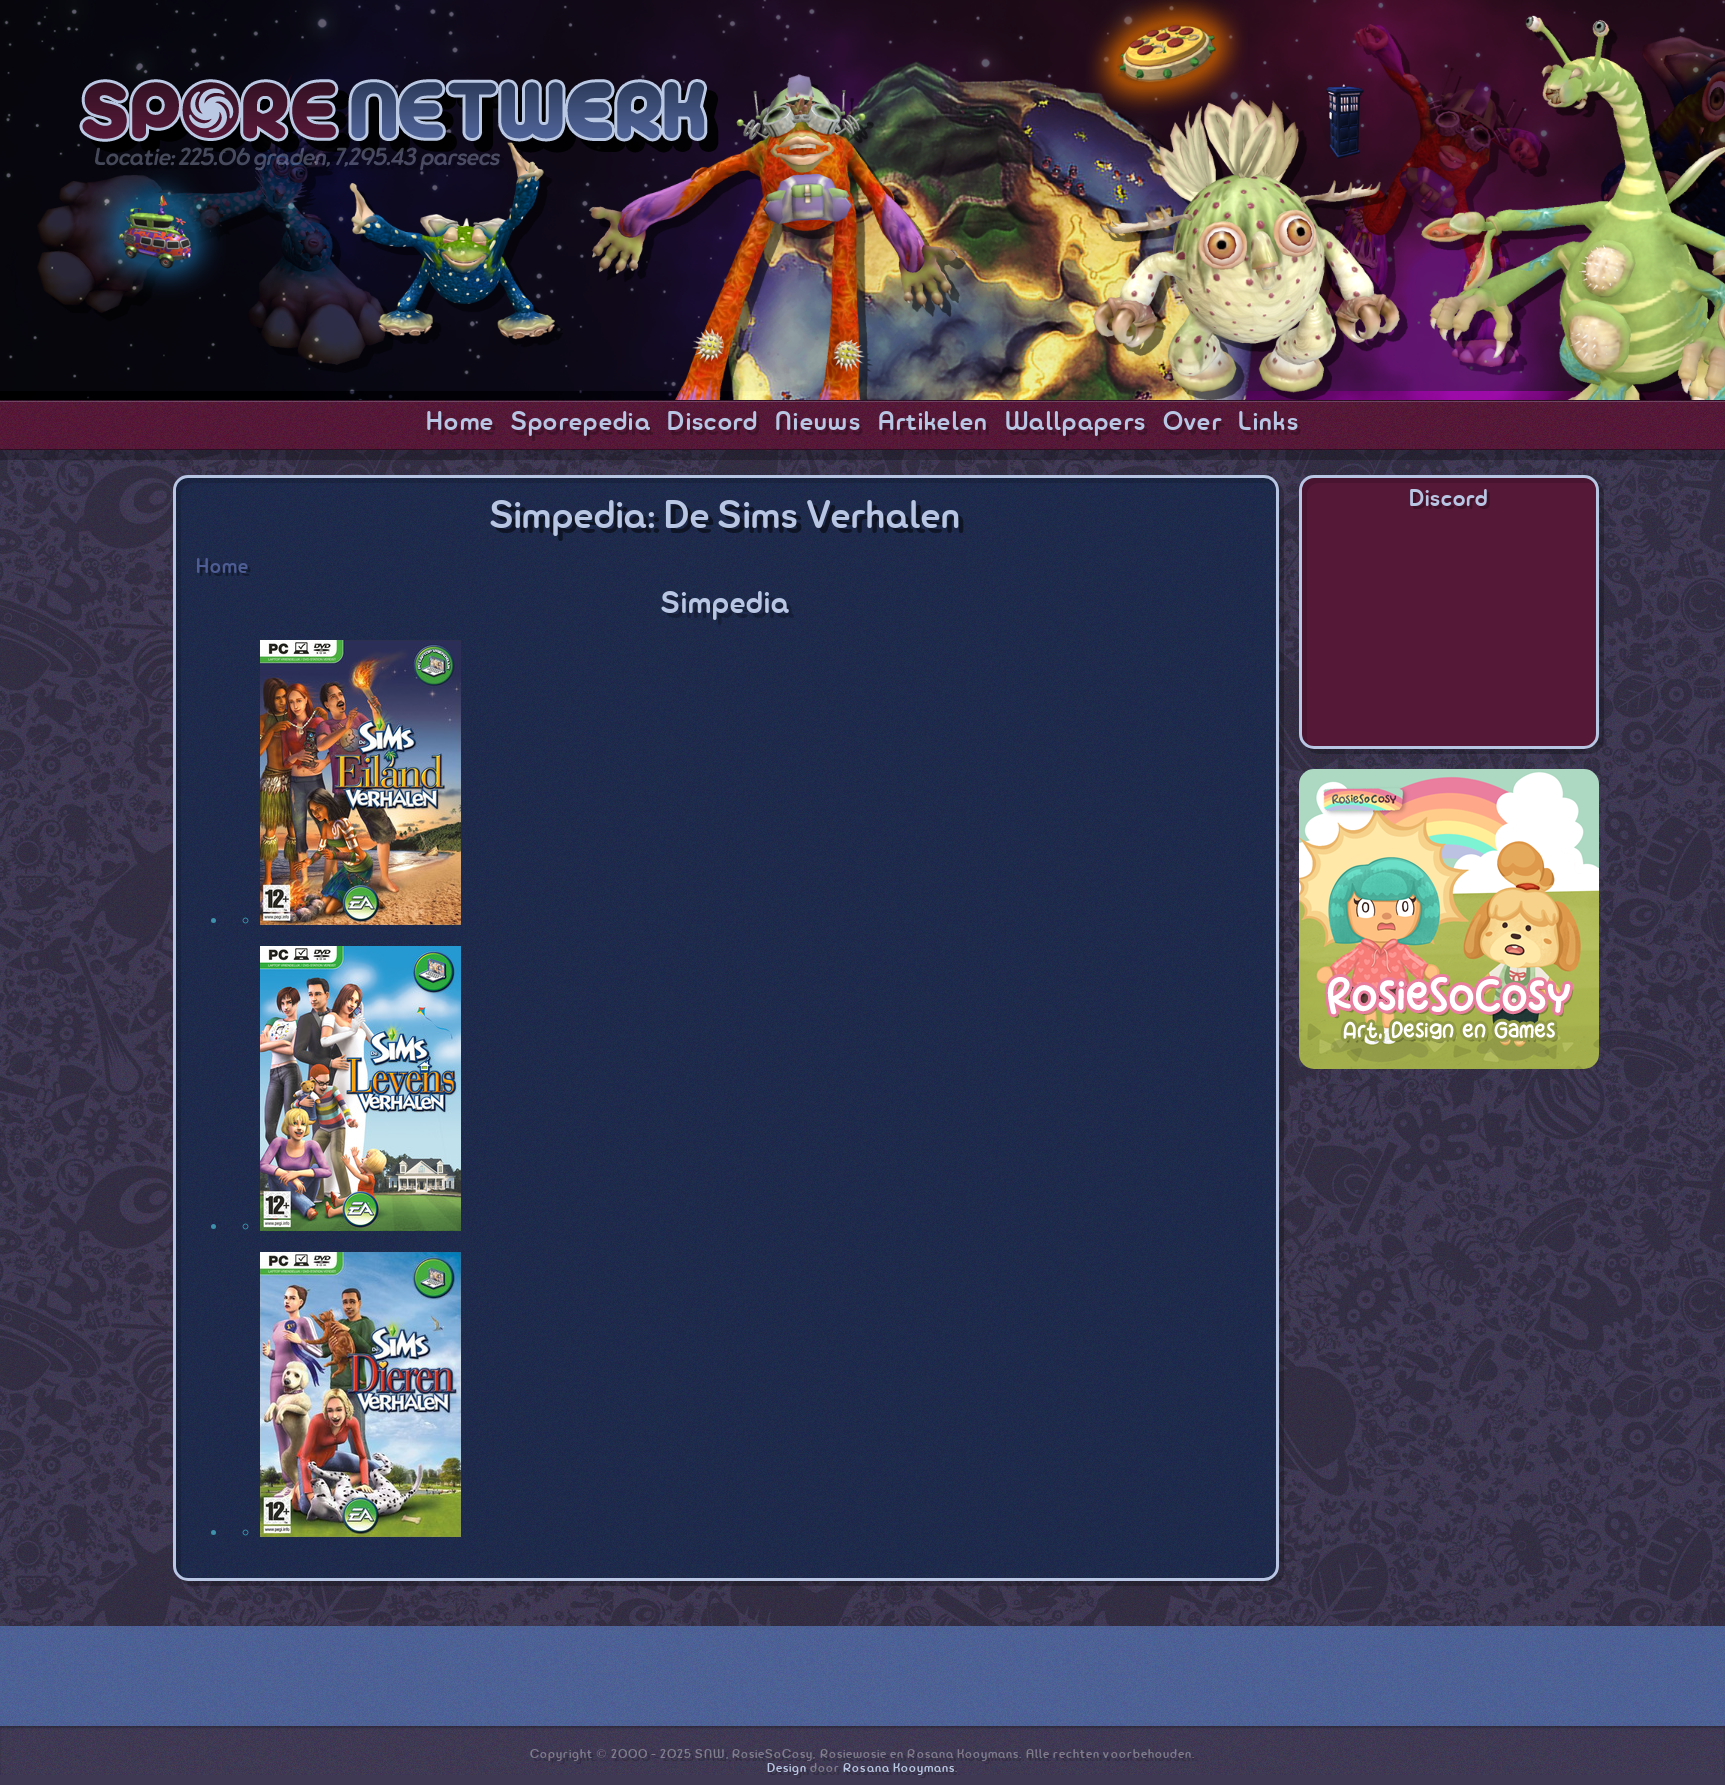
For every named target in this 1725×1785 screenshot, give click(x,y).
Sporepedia (581, 423)
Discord (712, 423)
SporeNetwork (399, 116)
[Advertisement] (1449, 1214)
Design (787, 1768)
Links (1268, 423)
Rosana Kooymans (899, 1768)
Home (460, 423)
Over (1192, 423)
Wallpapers (1075, 423)
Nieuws (818, 423)
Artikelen (933, 423)
